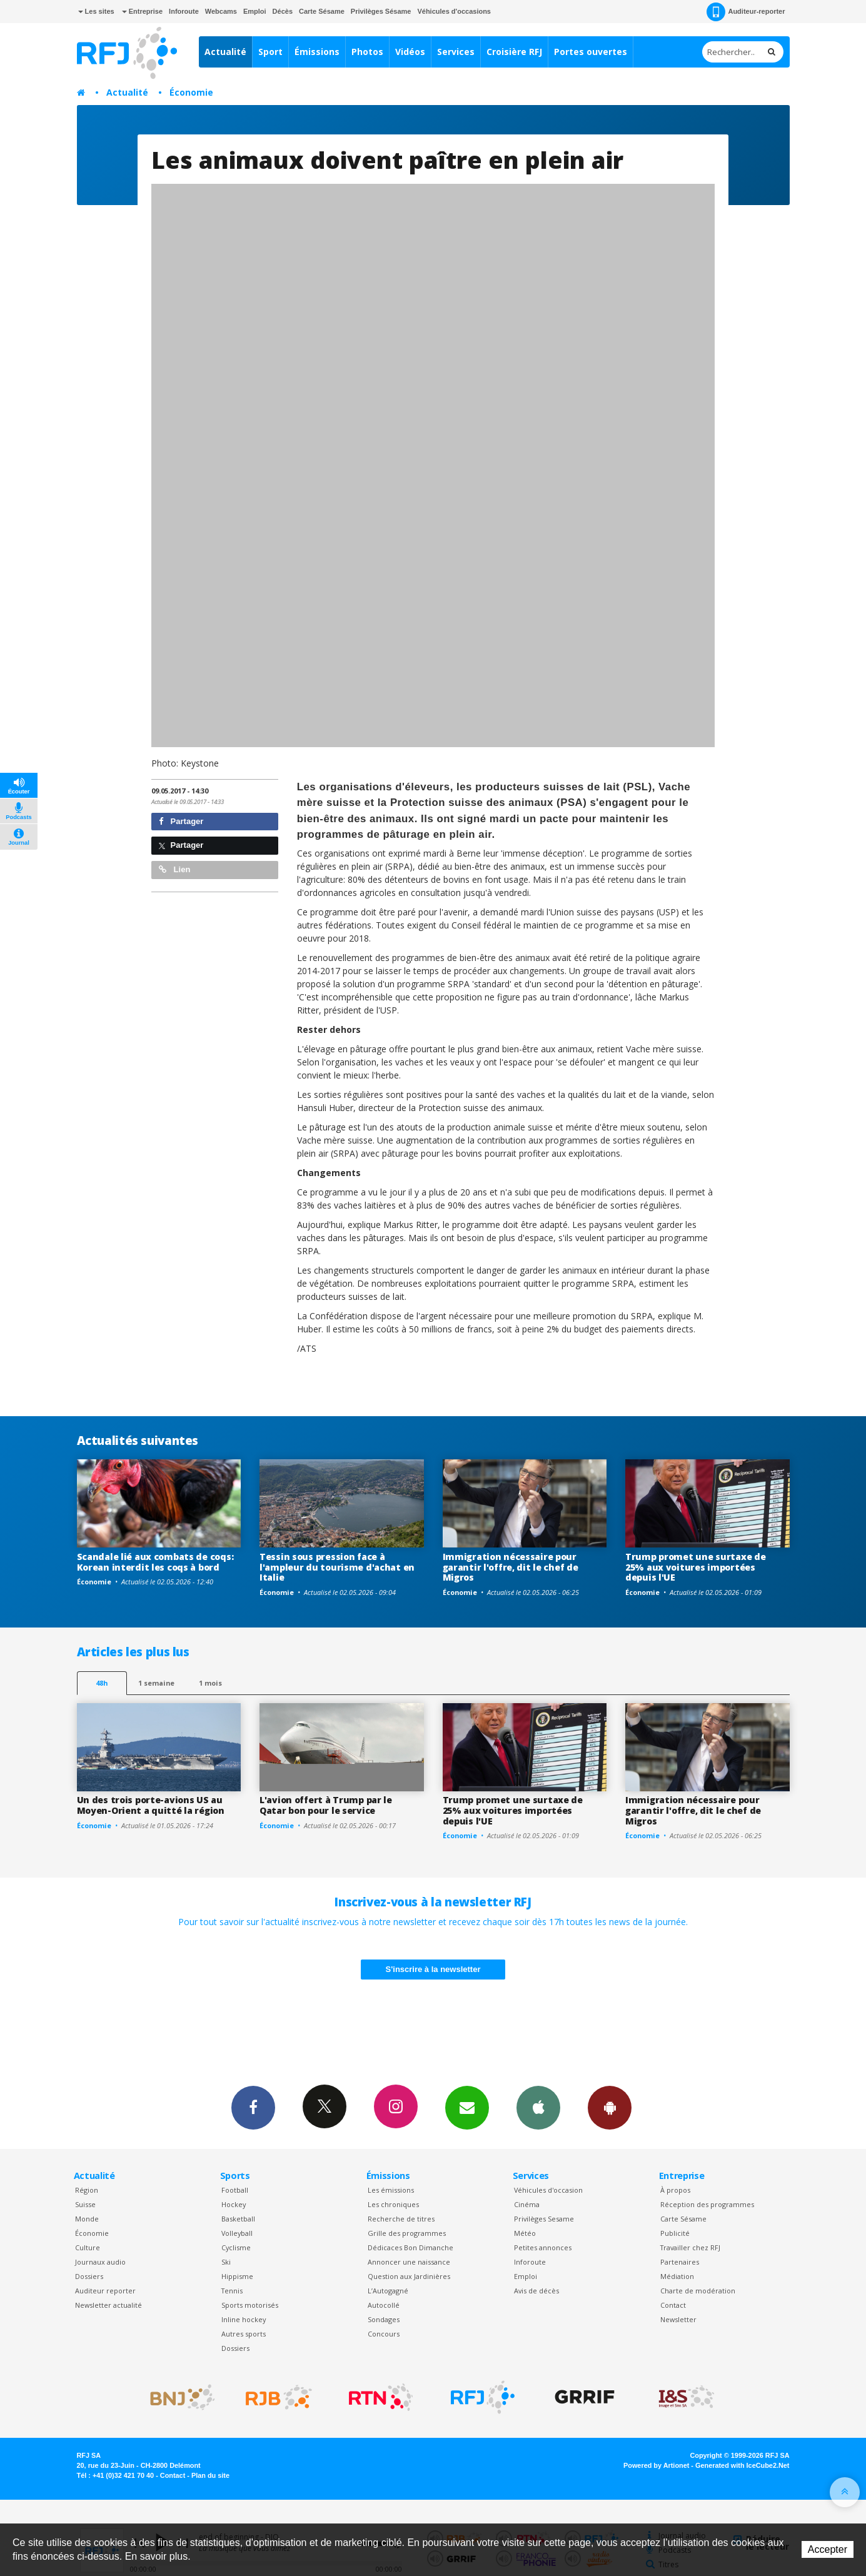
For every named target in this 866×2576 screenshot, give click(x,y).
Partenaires (679, 2262)
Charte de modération (697, 2291)
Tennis (232, 2291)
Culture (87, 2247)
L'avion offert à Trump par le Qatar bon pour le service (325, 1805)
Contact (673, 2305)
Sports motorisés (249, 2305)
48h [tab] (102, 1683)
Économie (191, 92)
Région (86, 2190)
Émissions (317, 52)
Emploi (254, 11)
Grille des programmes (407, 2233)
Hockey (233, 2204)
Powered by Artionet (656, 2465)
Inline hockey (243, 2319)
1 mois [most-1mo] (210, 1683)
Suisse (85, 2204)
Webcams (221, 11)
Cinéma (527, 2204)
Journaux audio (100, 2262)
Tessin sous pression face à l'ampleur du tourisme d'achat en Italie (337, 1567)
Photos (367, 52)
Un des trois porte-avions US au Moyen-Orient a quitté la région (150, 1805)
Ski (226, 2262)
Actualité (225, 52)
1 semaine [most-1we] (156, 1683)
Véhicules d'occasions (454, 11)
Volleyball (237, 2233)
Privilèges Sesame (544, 2219)
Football (234, 2190)
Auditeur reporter (105, 2291)
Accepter (827, 2549)
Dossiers (89, 2276)
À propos (675, 2190)
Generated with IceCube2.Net (742, 2465)
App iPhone (538, 2107)
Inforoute (184, 11)
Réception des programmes (707, 2204)
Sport (270, 52)
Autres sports (243, 2334)
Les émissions (391, 2190)
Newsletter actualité (108, 2305)
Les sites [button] (96, 11)
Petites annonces (542, 2247)
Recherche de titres (401, 2219)
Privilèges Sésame (381, 11)
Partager (181, 821)
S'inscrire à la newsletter (433, 1969)
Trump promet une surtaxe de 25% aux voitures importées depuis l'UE (695, 1567)
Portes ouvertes (590, 52)
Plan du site (210, 2475)
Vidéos (410, 52)
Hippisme (237, 2276)
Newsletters (467, 2107)
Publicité (675, 2233)
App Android (610, 2107)
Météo (525, 2233)
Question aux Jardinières (409, 2276)
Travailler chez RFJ (690, 2247)
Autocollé (384, 2305)
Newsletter (678, 2319)
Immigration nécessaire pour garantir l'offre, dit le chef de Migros (510, 1567)
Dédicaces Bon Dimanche (410, 2247)
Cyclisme (236, 2247)
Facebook (253, 2107)
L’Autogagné (388, 2291)
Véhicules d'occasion (548, 2190)
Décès (283, 11)
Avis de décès (536, 2291)
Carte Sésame (322, 11)
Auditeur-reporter (746, 12)
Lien (174, 869)
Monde (87, 2219)
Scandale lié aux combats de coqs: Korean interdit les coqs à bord (155, 1562)
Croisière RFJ (514, 52)
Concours (384, 2334)
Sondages (384, 2319)
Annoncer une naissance (409, 2262)
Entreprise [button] (142, 11)
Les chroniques (393, 2204)
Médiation (677, 2276)
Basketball (238, 2219)
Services (456, 52)
